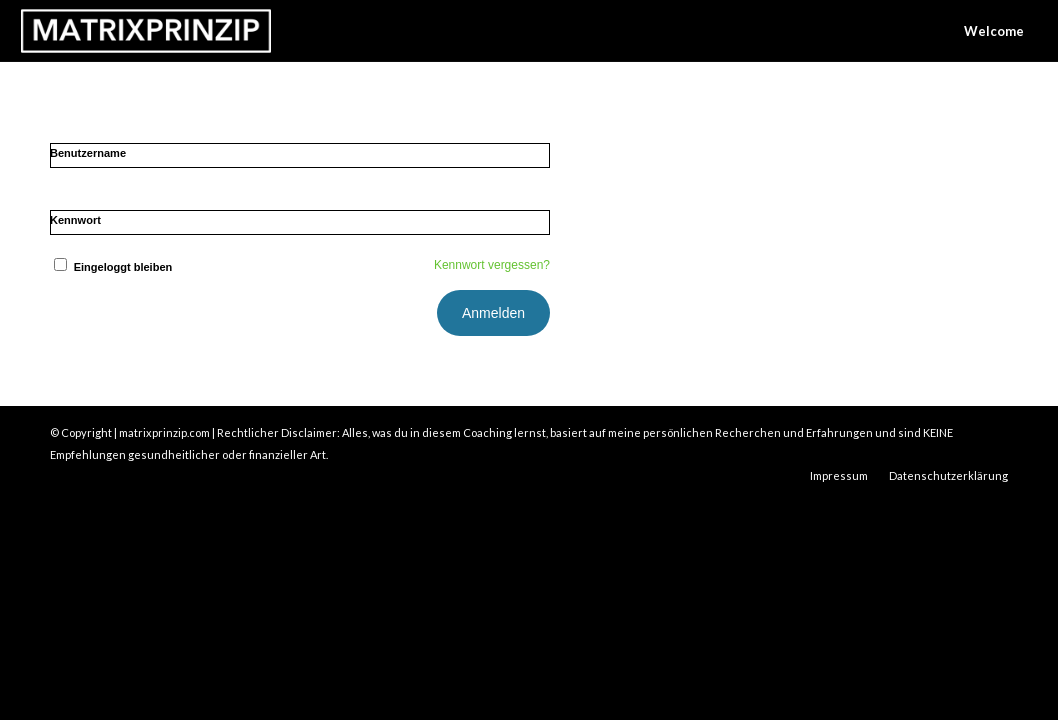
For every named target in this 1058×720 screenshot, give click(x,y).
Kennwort (75, 220)
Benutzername (88, 153)
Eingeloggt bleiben (111, 267)
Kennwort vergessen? (492, 265)
